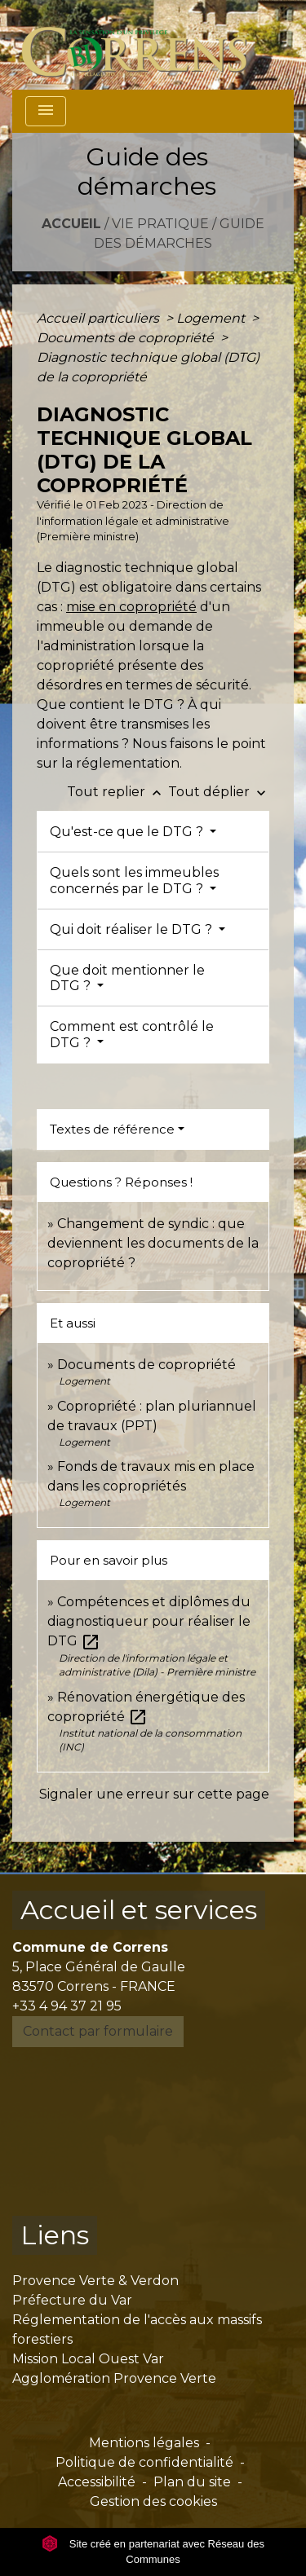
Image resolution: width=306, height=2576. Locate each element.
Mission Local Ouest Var (88, 2359)
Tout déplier (218, 791)
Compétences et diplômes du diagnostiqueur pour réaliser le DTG (149, 1621)
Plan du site (192, 2482)
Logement (212, 318)
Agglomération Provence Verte (114, 2378)
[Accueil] (144, 44)
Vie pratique (160, 223)
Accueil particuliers (99, 318)
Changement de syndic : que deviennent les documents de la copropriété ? (153, 1243)
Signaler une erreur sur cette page (154, 1794)
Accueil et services (138, 1910)
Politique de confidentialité (144, 2462)
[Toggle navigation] (45, 111)
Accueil (71, 223)
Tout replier (117, 791)
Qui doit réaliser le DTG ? (132, 929)
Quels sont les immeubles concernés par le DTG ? (134, 880)
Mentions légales (144, 2443)
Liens (54, 2235)
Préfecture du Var (72, 2300)
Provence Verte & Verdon (95, 2280)
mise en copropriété (131, 606)
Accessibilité (96, 2482)
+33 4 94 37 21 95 (67, 2006)
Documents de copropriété (127, 338)
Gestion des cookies (153, 2501)
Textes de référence (112, 1129)
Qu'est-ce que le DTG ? (128, 831)
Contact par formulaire (98, 2031)
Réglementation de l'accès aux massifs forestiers (137, 2329)
